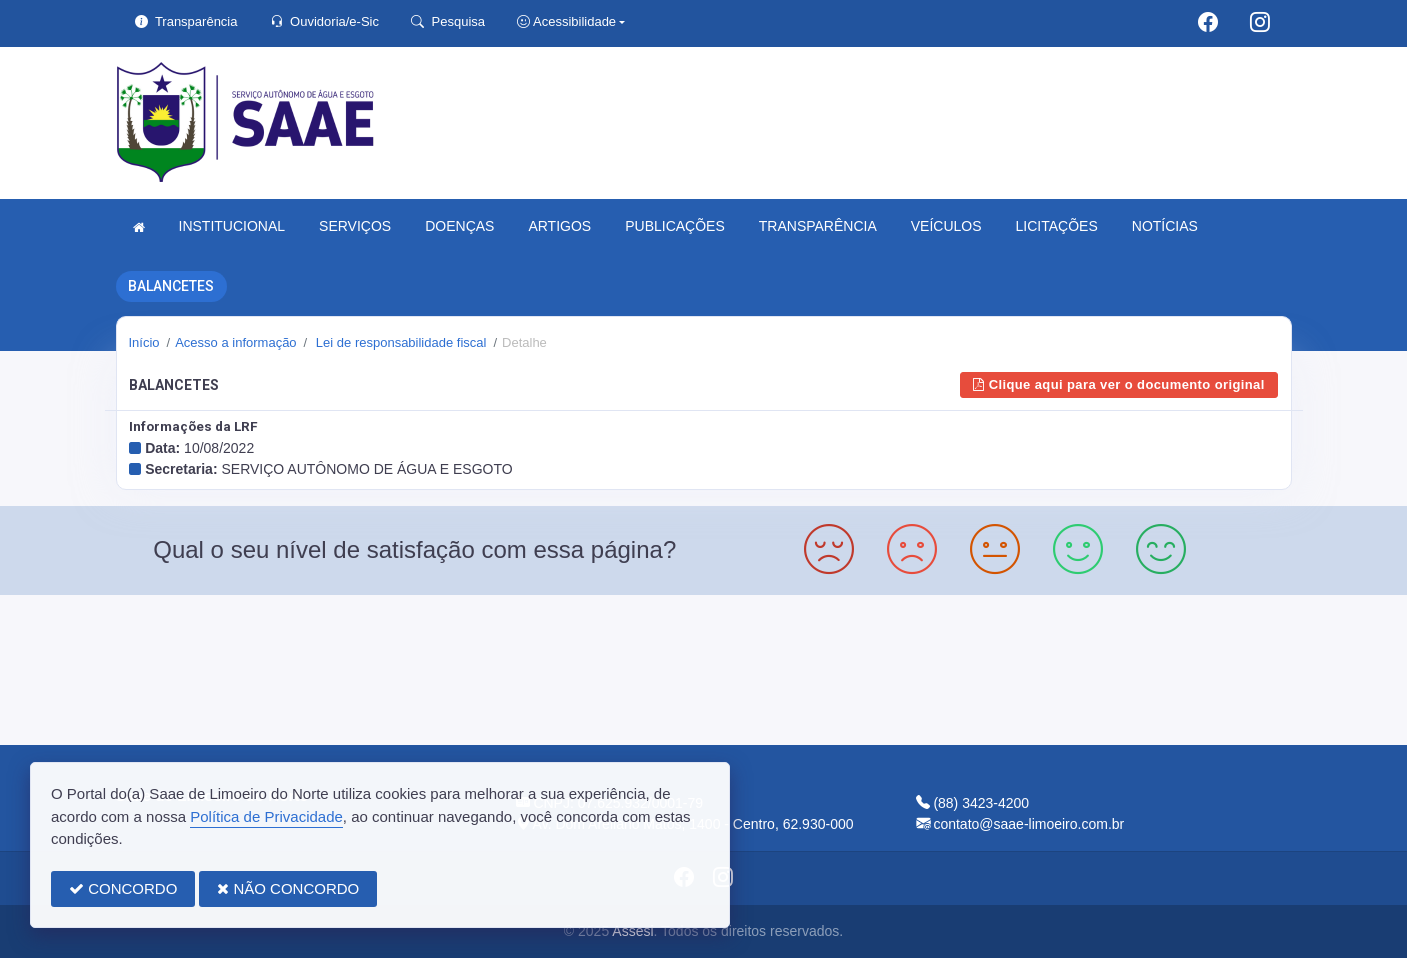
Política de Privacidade (266, 816)
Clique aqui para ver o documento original (1118, 384)
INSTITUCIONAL (232, 226)
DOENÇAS (459, 226)
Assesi (632, 931)
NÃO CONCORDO (288, 888)
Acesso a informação (235, 342)
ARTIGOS (559, 226)
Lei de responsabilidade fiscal (399, 342)
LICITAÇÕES (1057, 226)
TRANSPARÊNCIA (818, 226)
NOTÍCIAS (1165, 226)
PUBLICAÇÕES (675, 226)
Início (144, 342)
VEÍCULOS (946, 226)
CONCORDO (123, 888)
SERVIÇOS (355, 226)
